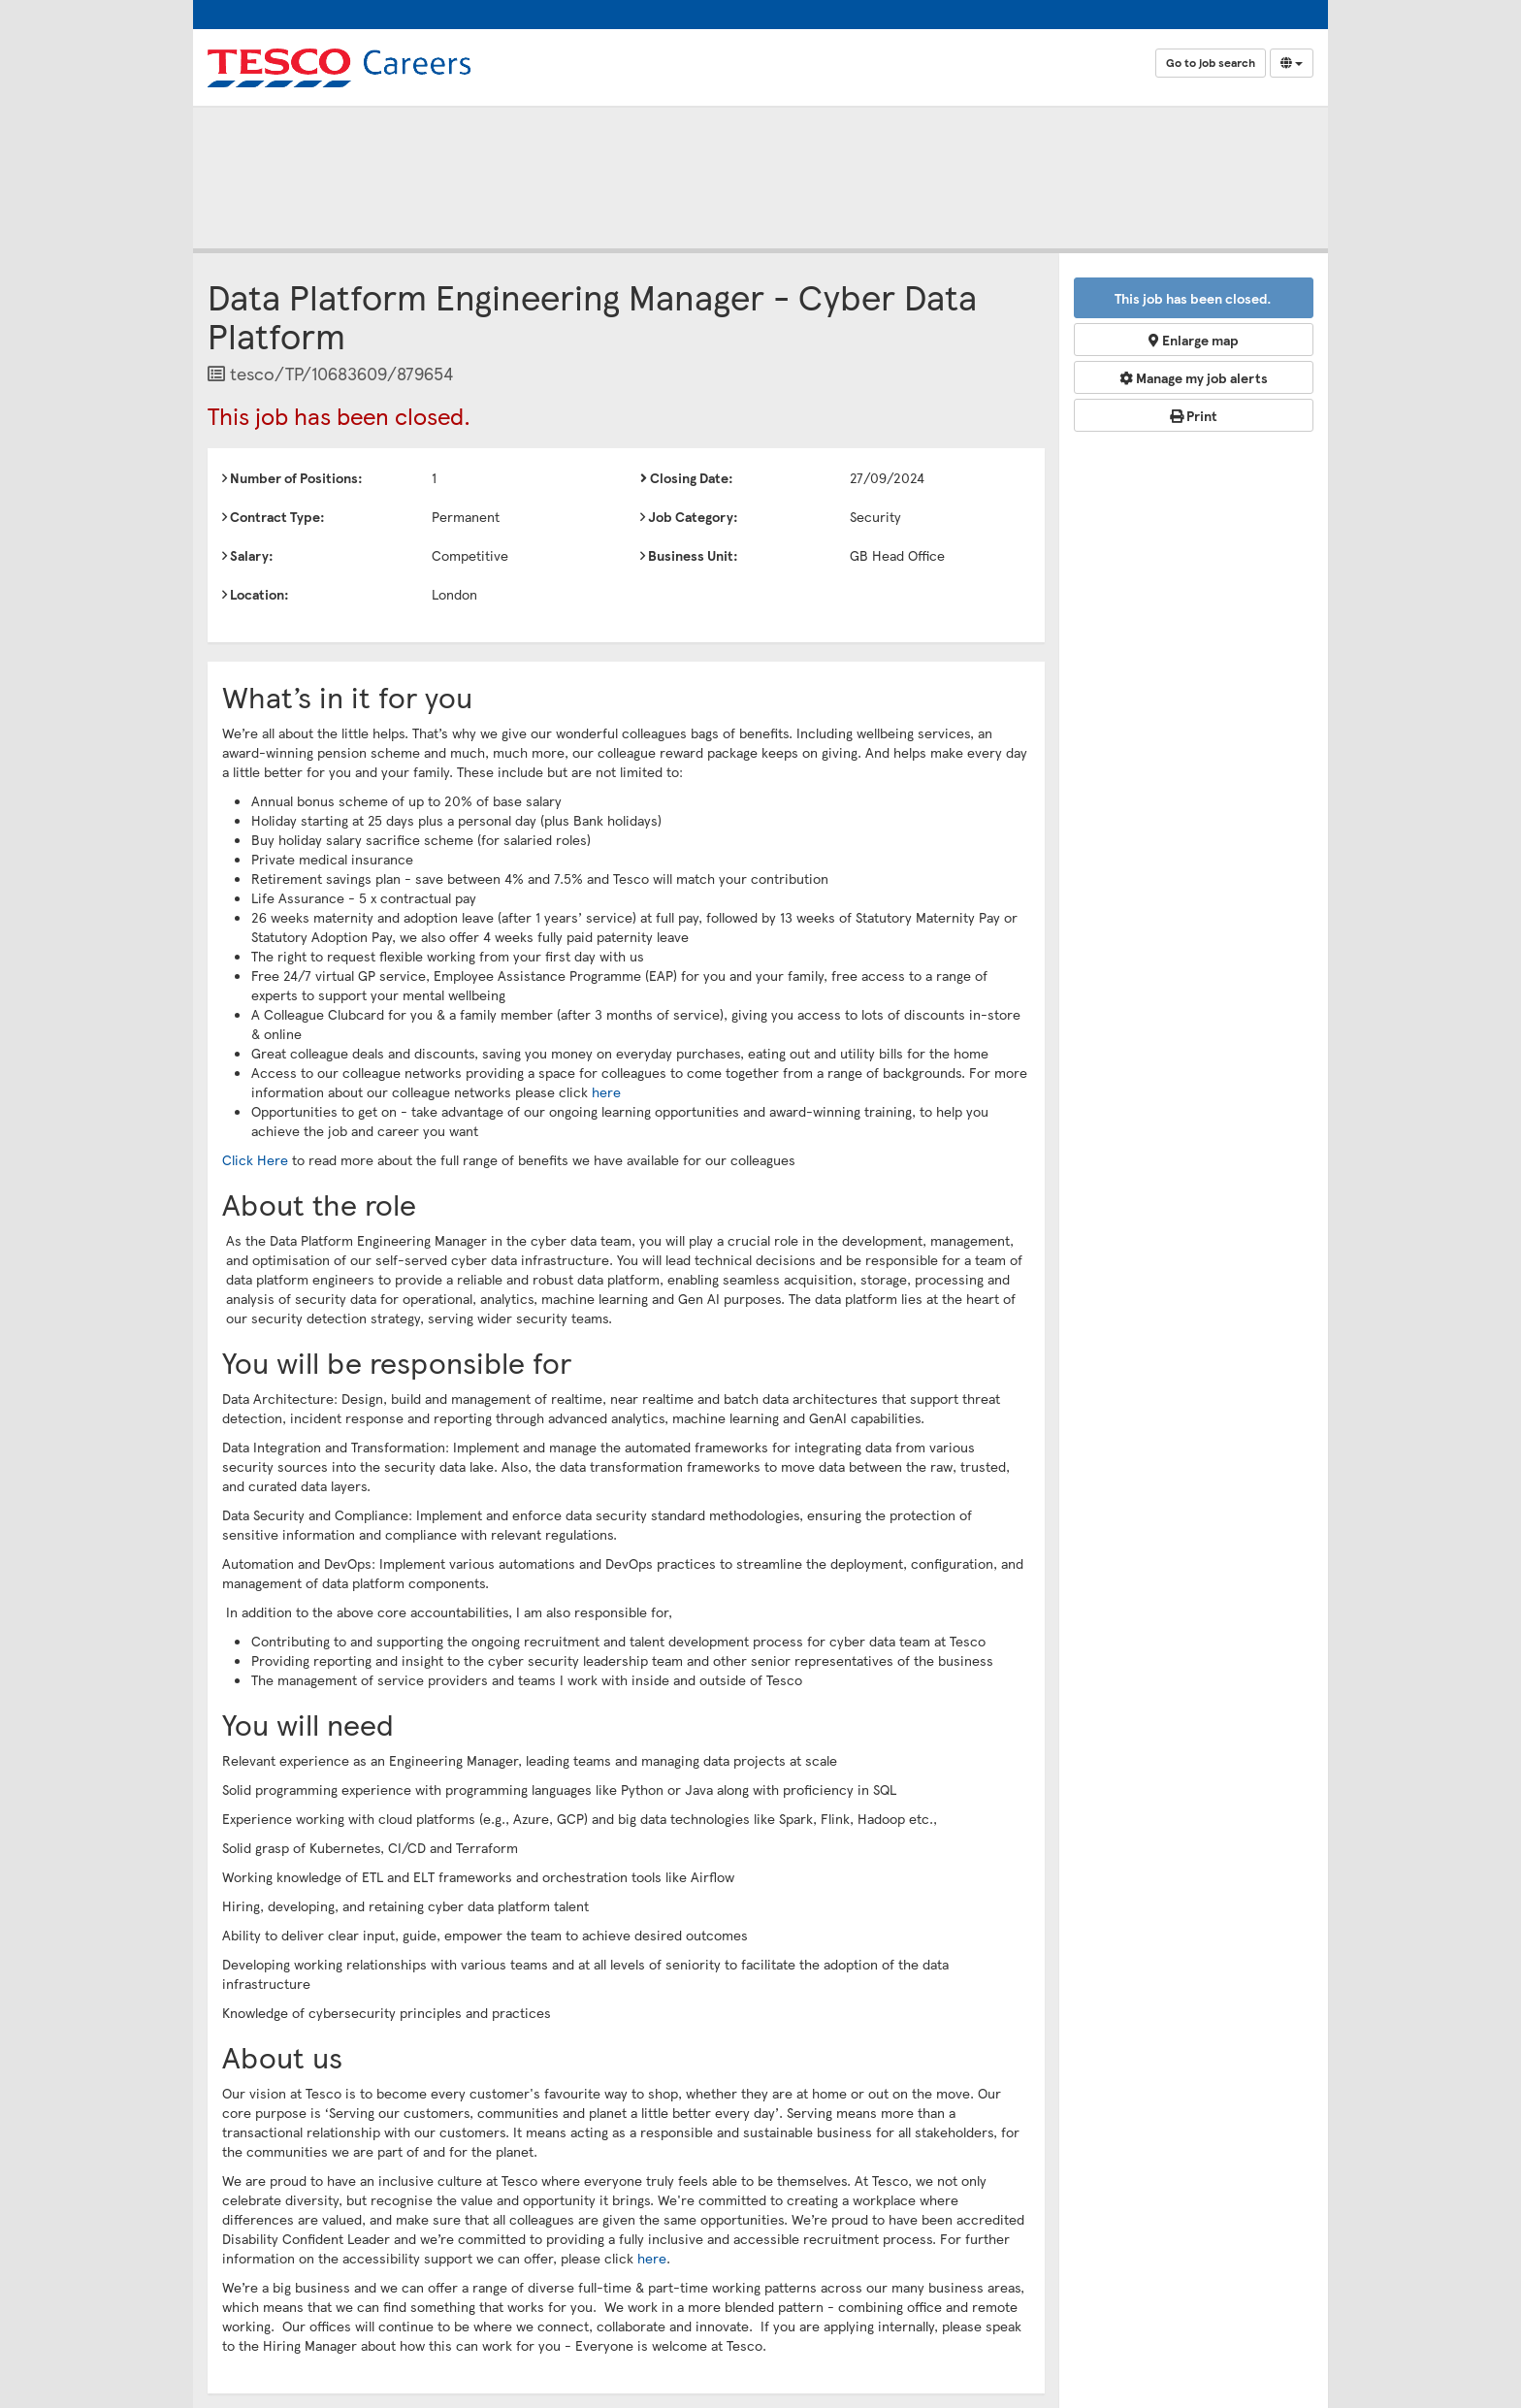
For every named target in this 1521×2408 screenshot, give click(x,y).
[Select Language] (1291, 63)
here (606, 1091)
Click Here (255, 1159)
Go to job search (1210, 62)
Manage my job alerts (1193, 377)
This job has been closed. (1193, 298)
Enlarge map (1194, 339)
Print (1193, 415)
